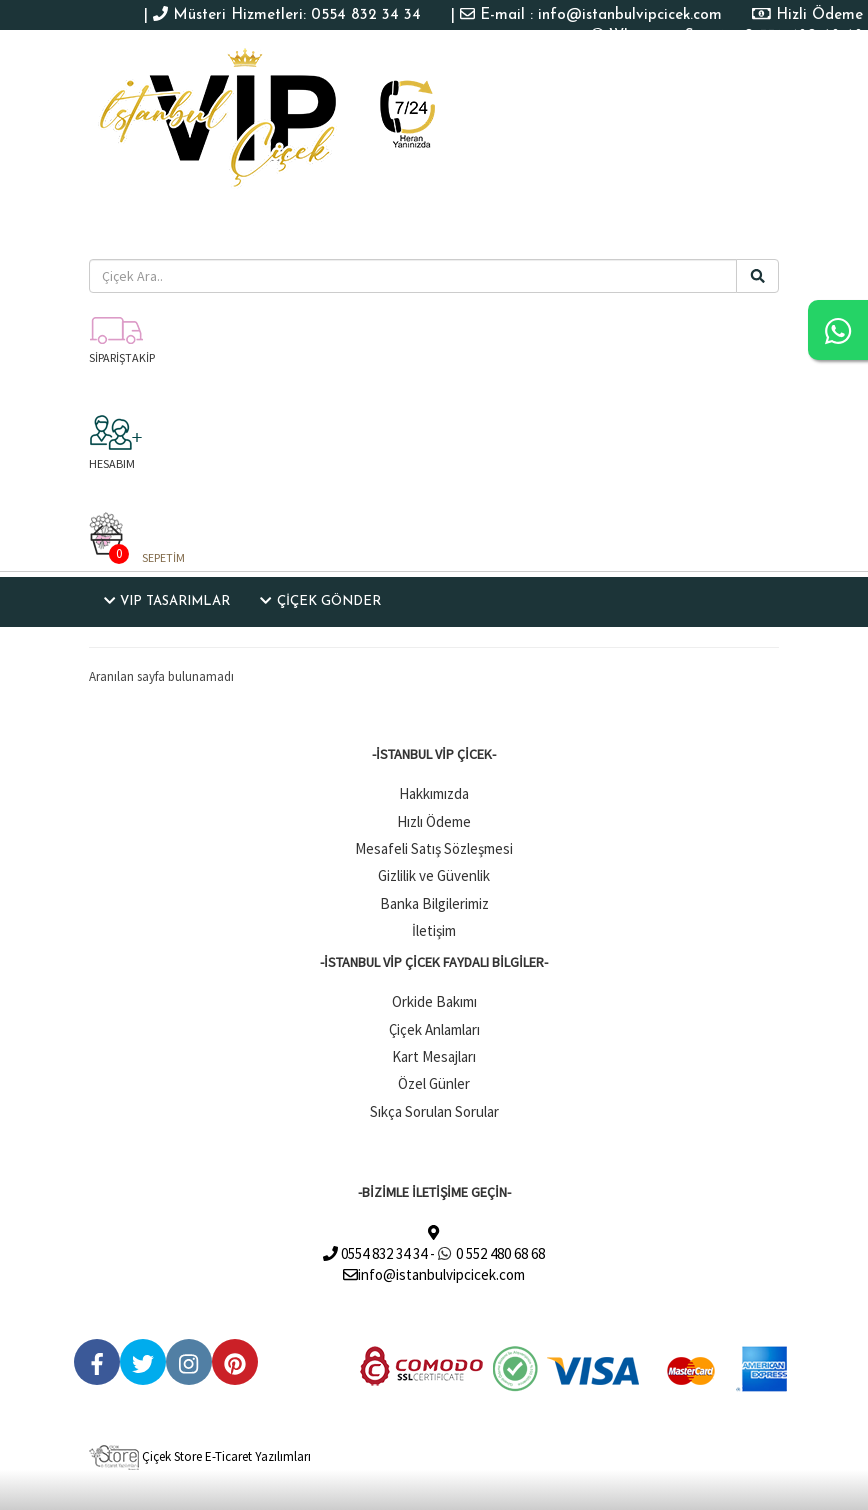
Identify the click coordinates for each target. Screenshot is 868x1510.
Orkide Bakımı (434, 1001)
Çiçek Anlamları (434, 1029)
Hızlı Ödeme (434, 821)
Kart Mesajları (434, 1056)
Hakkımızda (434, 793)
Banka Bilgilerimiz (434, 903)
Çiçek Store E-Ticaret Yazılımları (200, 1456)
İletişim (434, 930)
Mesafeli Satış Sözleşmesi (434, 848)
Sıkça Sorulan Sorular (434, 1111)
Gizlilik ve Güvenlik (434, 875)
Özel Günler (434, 1083)
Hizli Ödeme (819, 15)
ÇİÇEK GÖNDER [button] (320, 601)
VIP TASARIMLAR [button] (167, 601)
